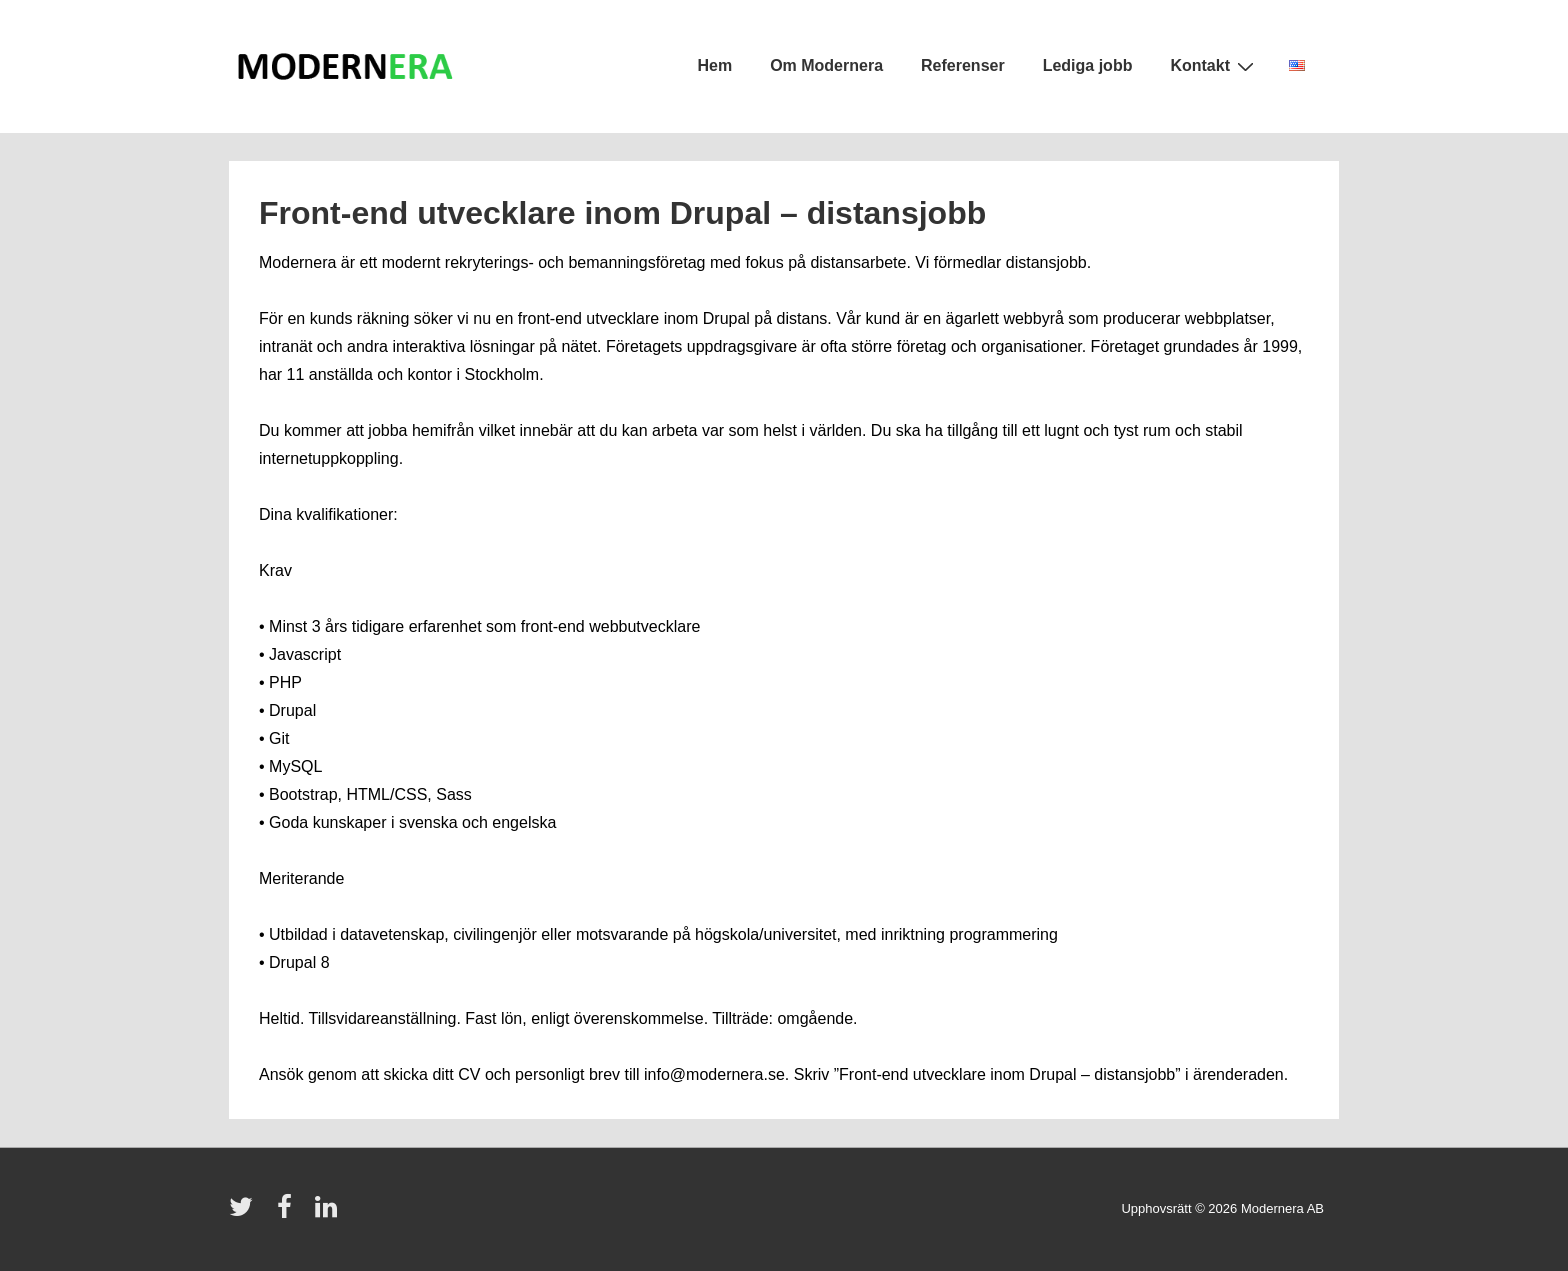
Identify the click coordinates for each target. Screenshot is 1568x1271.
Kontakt (1214, 66)
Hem (714, 65)
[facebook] (289, 1213)
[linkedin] (328, 1213)
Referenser (963, 65)
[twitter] (245, 1213)
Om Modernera (826, 65)
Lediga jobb (1088, 65)
